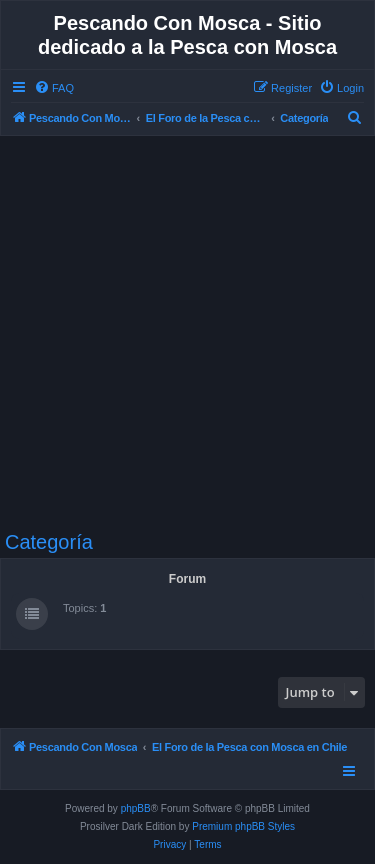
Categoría (49, 542)
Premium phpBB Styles (243, 826)
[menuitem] (54, 88)
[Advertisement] (187, 333)
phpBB (136, 808)
